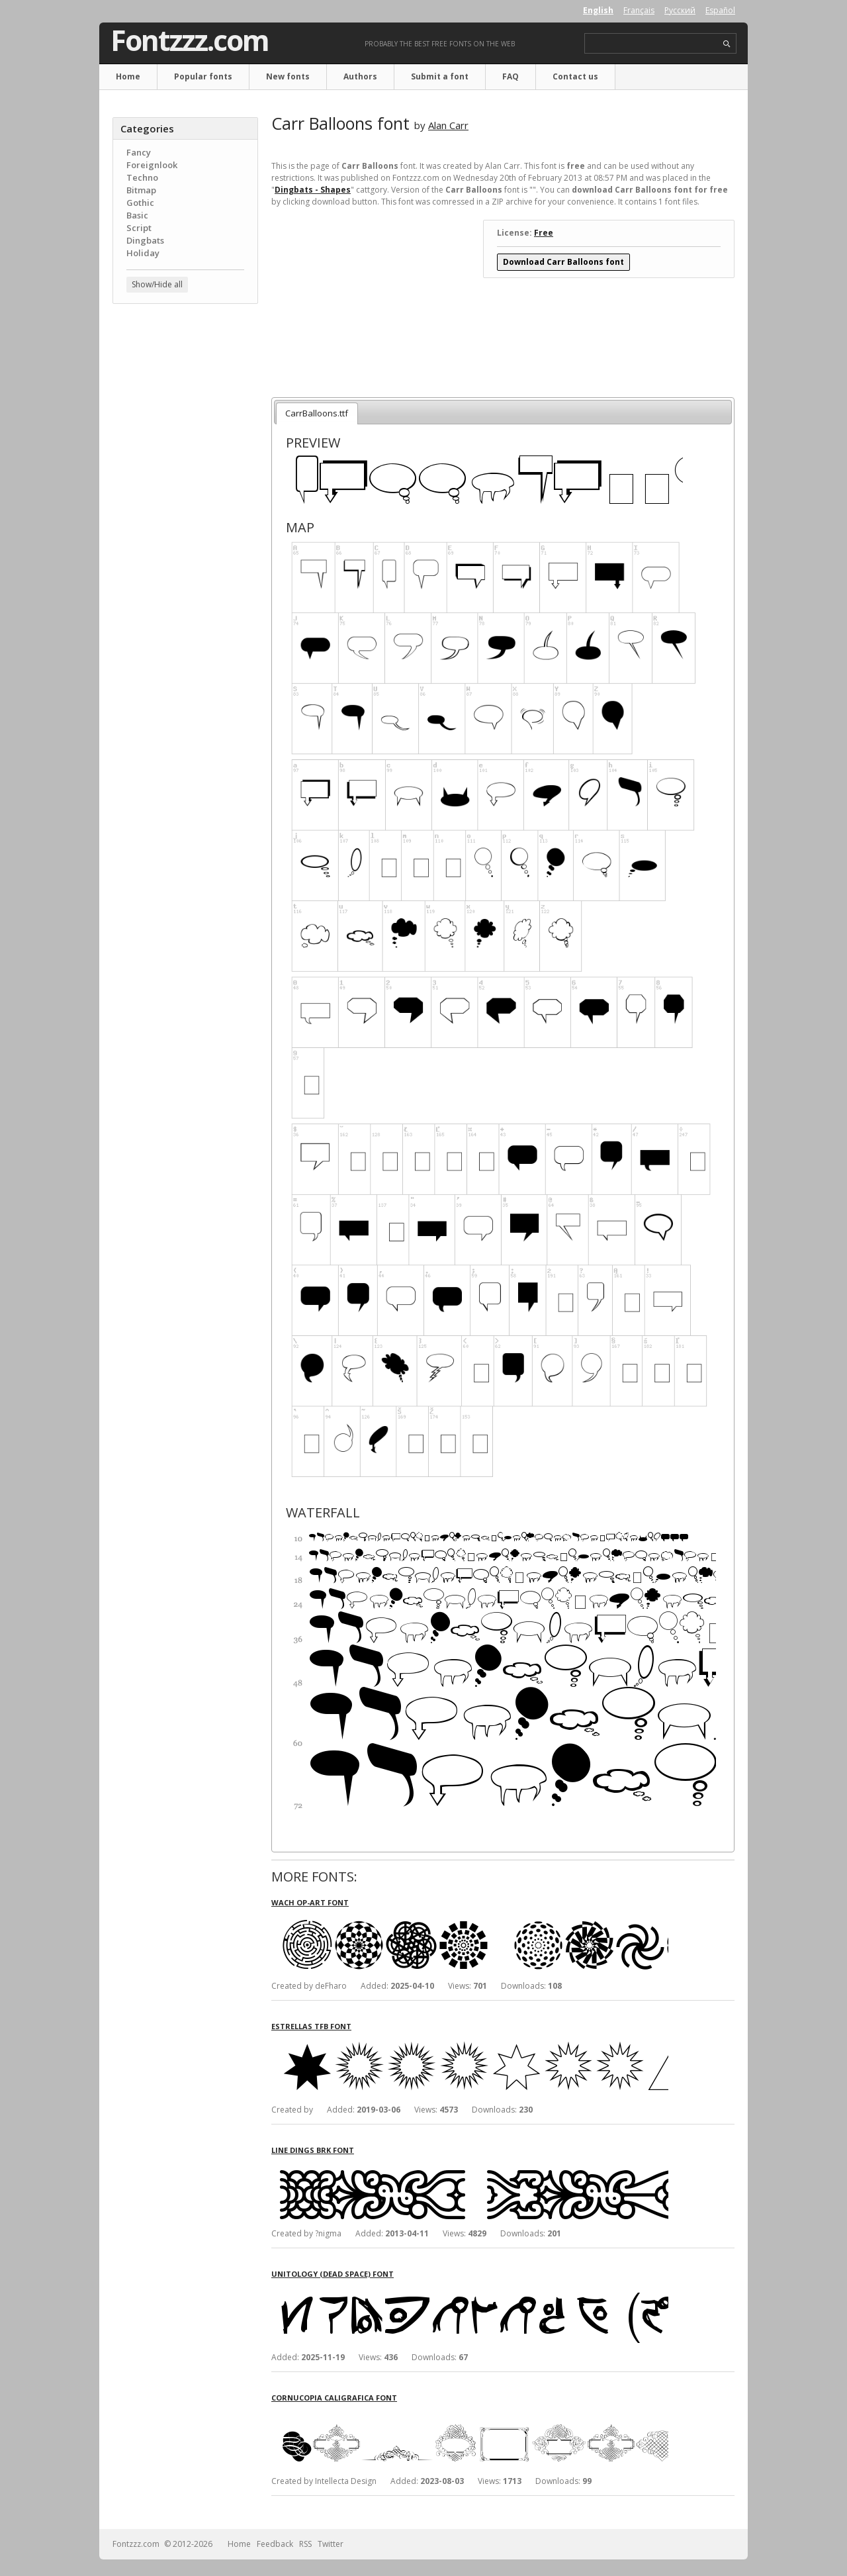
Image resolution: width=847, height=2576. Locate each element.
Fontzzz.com (190, 40)
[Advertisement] (185, 526)
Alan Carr (448, 125)
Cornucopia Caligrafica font (334, 2398)
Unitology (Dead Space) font (332, 2274)
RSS (305, 2544)
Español (720, 10)
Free (543, 232)
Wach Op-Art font (310, 1902)
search (727, 44)
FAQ (510, 76)
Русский (679, 10)
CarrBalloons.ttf (316, 413)
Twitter (330, 2544)
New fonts (288, 76)
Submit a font (439, 76)
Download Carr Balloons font (563, 261)
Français (638, 10)
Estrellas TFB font (311, 2026)
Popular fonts (203, 76)
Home (128, 76)
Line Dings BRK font (312, 2150)
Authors (360, 76)
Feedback (275, 2544)
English (598, 10)
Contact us (575, 76)
